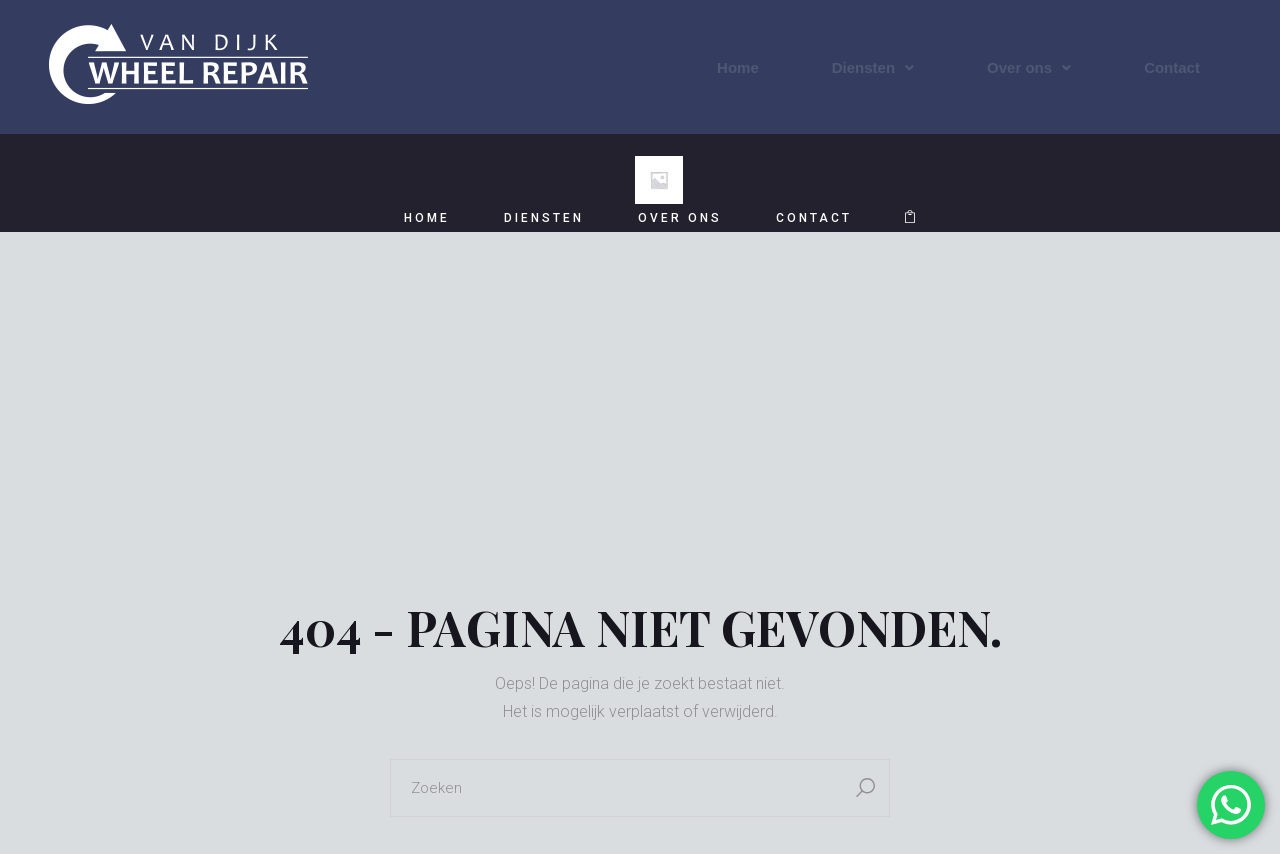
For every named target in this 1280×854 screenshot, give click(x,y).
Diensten (873, 67)
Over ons (1029, 67)
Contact (1172, 67)
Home (738, 67)
